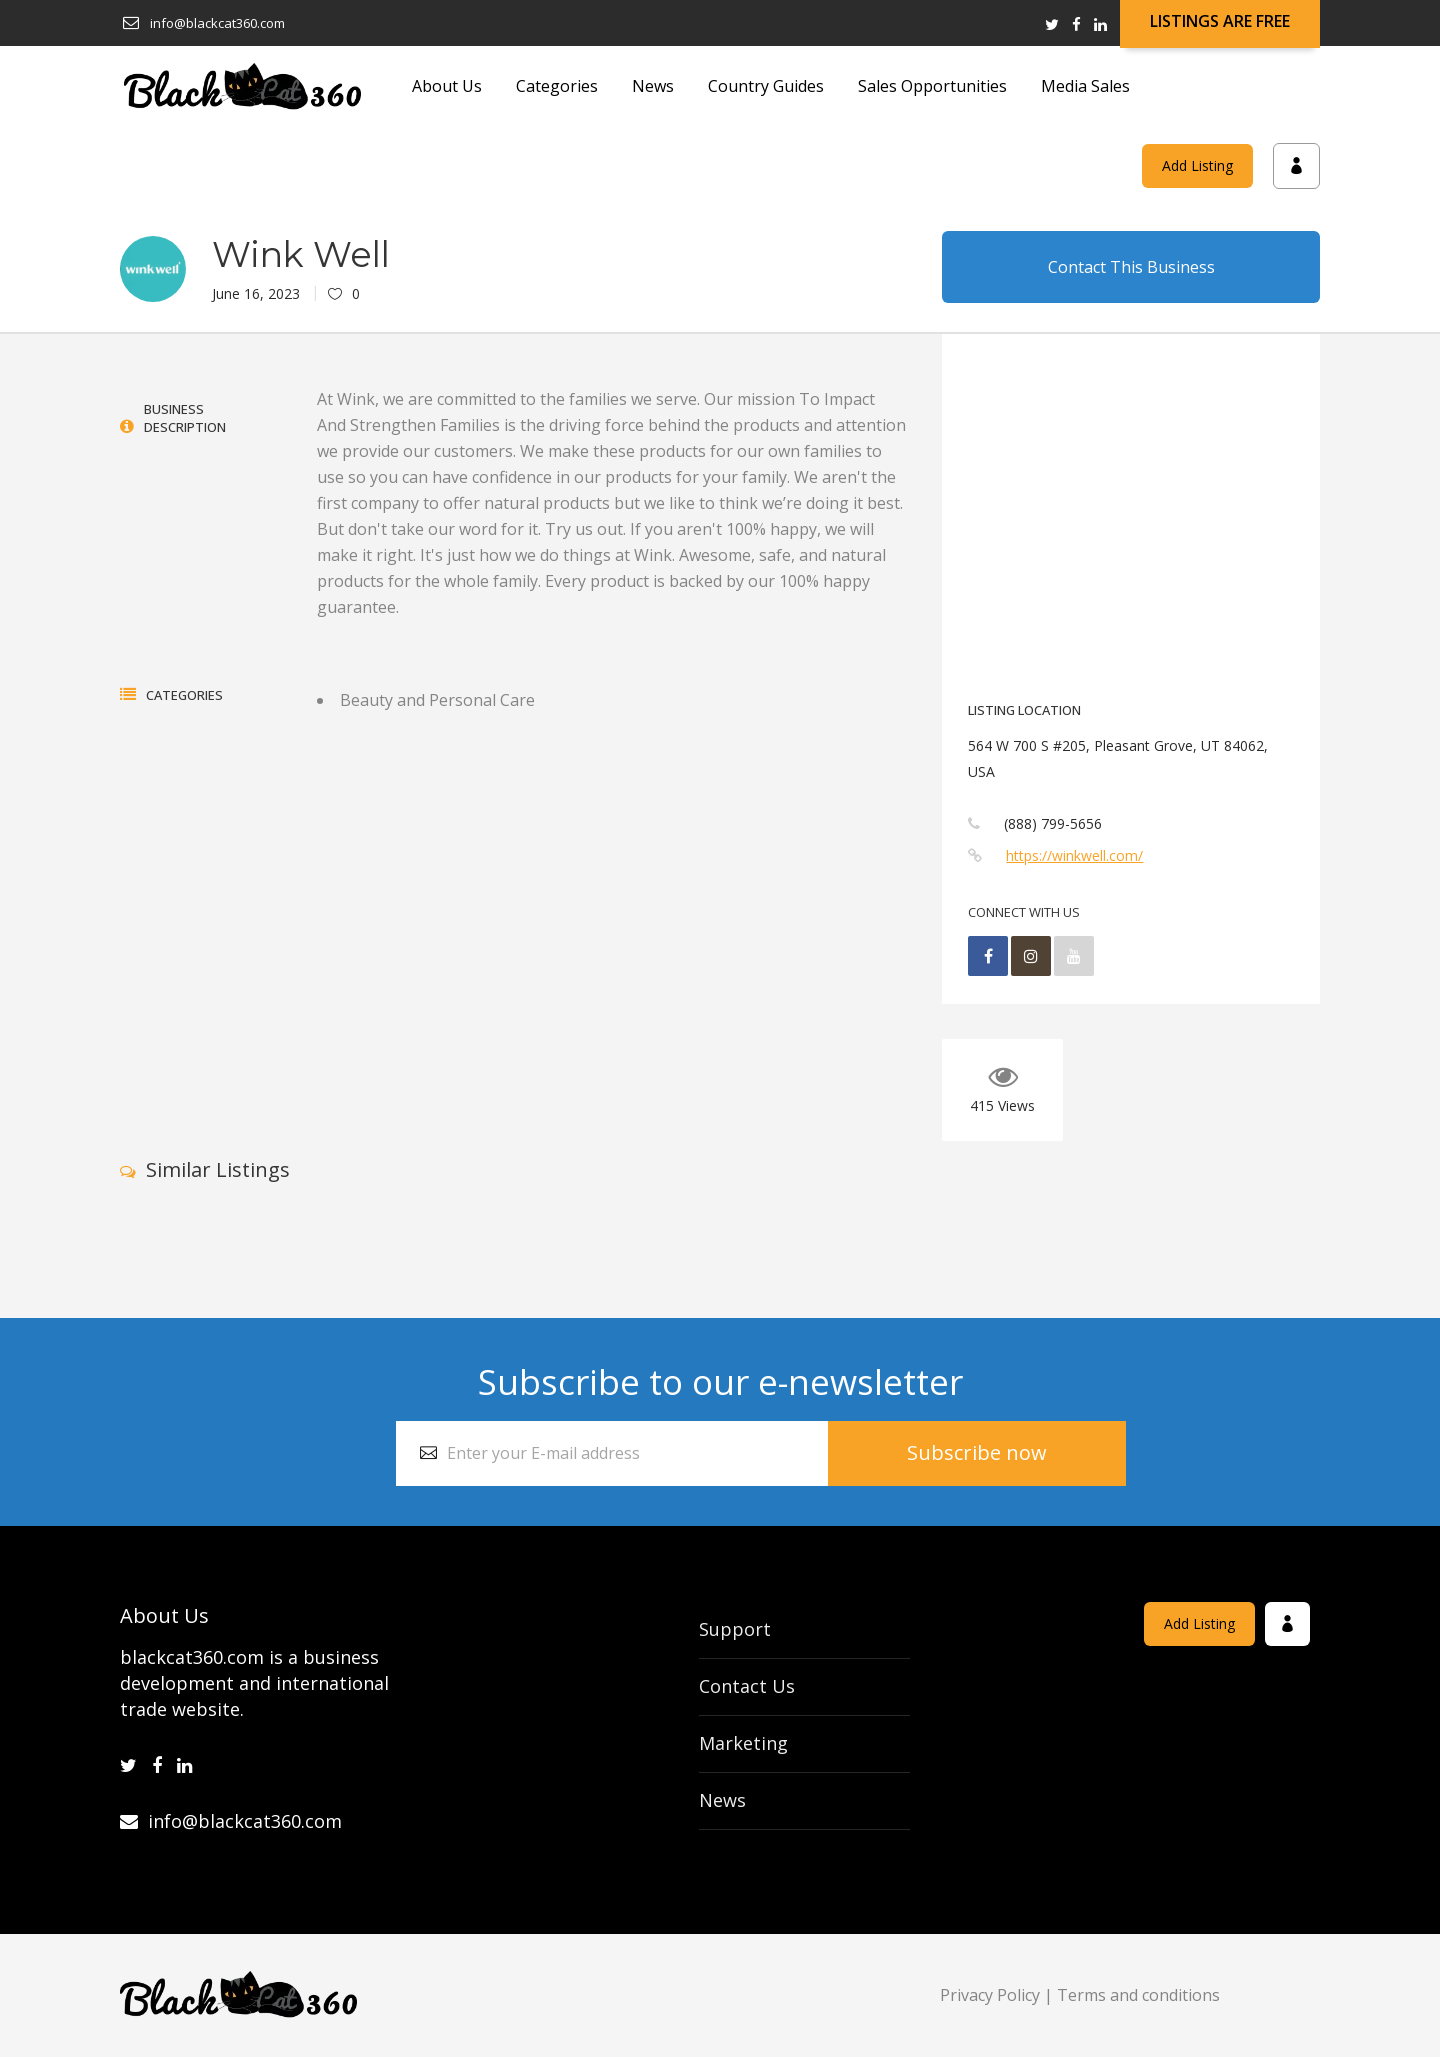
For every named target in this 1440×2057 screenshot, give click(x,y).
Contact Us (747, 1686)
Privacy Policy (990, 1995)
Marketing (743, 1743)
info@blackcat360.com (231, 1821)
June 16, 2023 (256, 293)
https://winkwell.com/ (1074, 855)
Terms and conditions (1138, 1995)
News (722, 1800)
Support (735, 1629)
